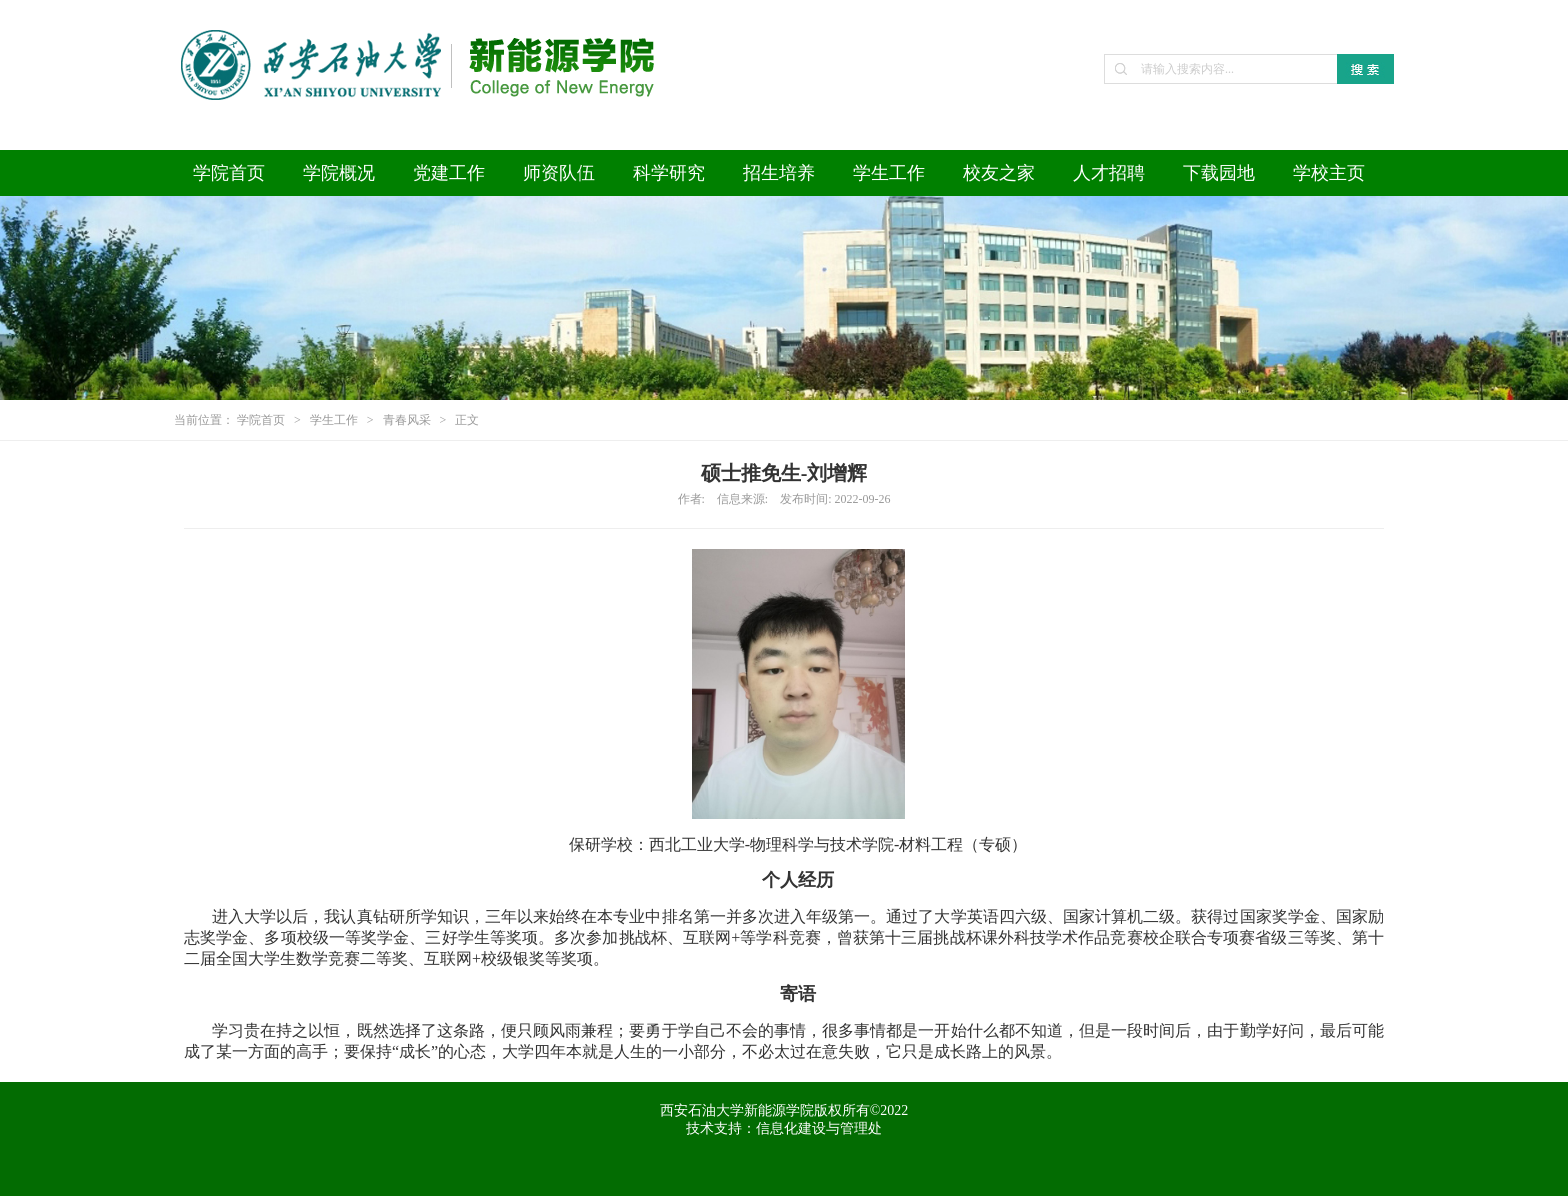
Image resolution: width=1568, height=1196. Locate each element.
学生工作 (889, 173)
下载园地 (1219, 173)
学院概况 (339, 173)
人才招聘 (1109, 173)
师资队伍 (559, 173)
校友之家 (999, 173)
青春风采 (407, 420)
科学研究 (669, 173)
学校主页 (1329, 173)
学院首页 (229, 173)
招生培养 (779, 173)
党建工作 (449, 173)
